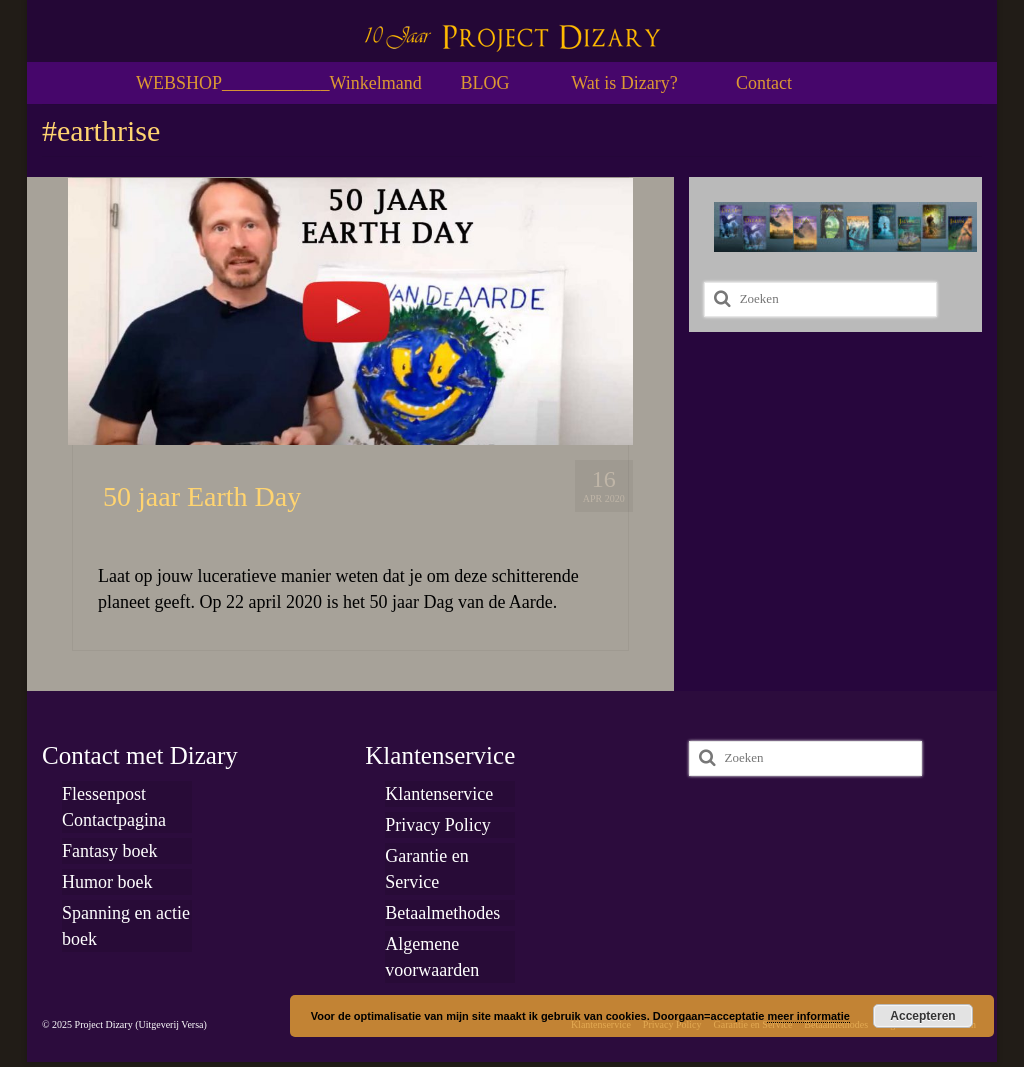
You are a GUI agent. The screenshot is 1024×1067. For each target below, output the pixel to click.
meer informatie (808, 1016)
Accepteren (922, 1016)
